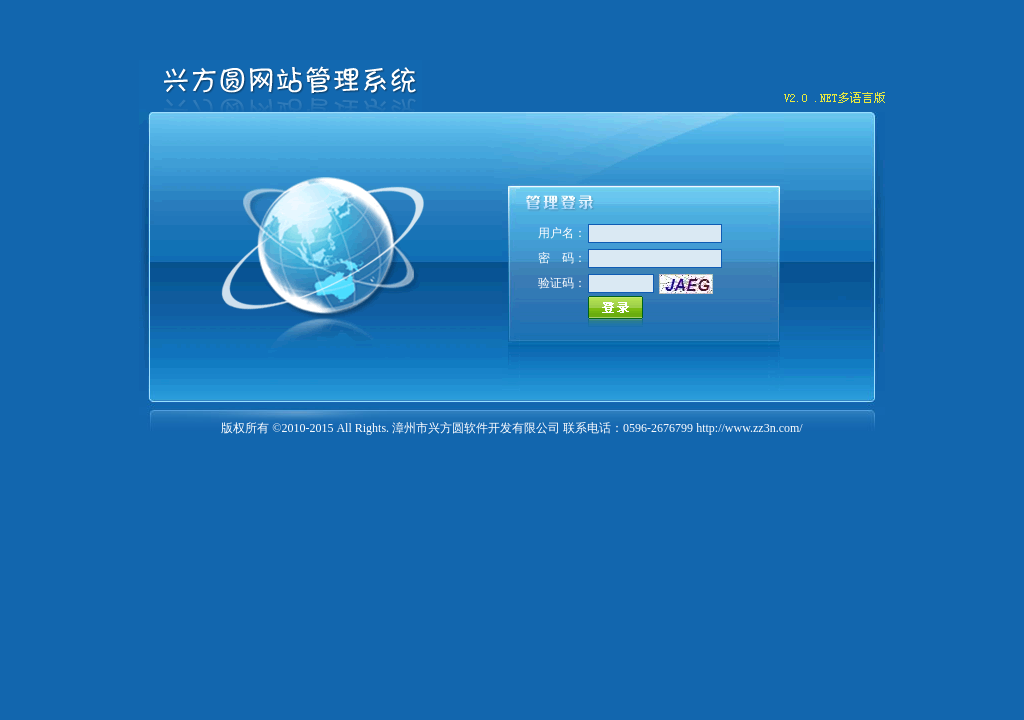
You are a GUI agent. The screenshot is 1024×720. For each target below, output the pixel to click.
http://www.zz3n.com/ (749, 428)
